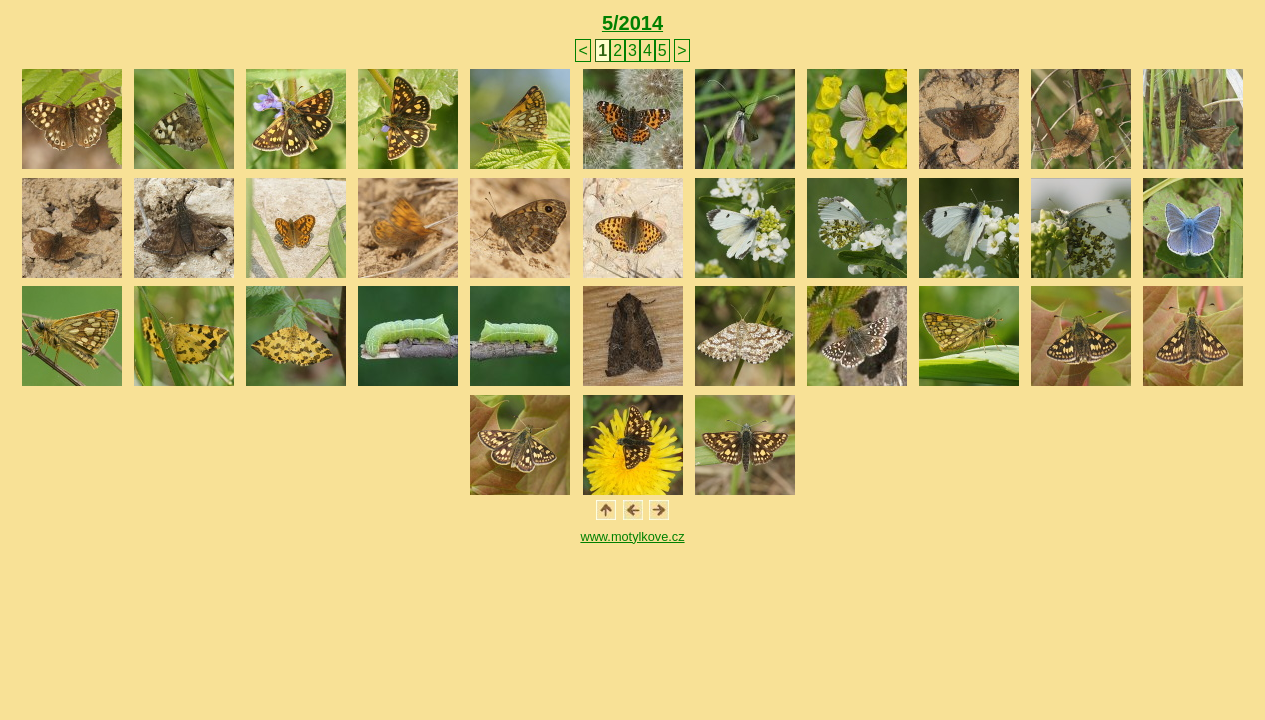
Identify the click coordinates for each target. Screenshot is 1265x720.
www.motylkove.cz (632, 536)
